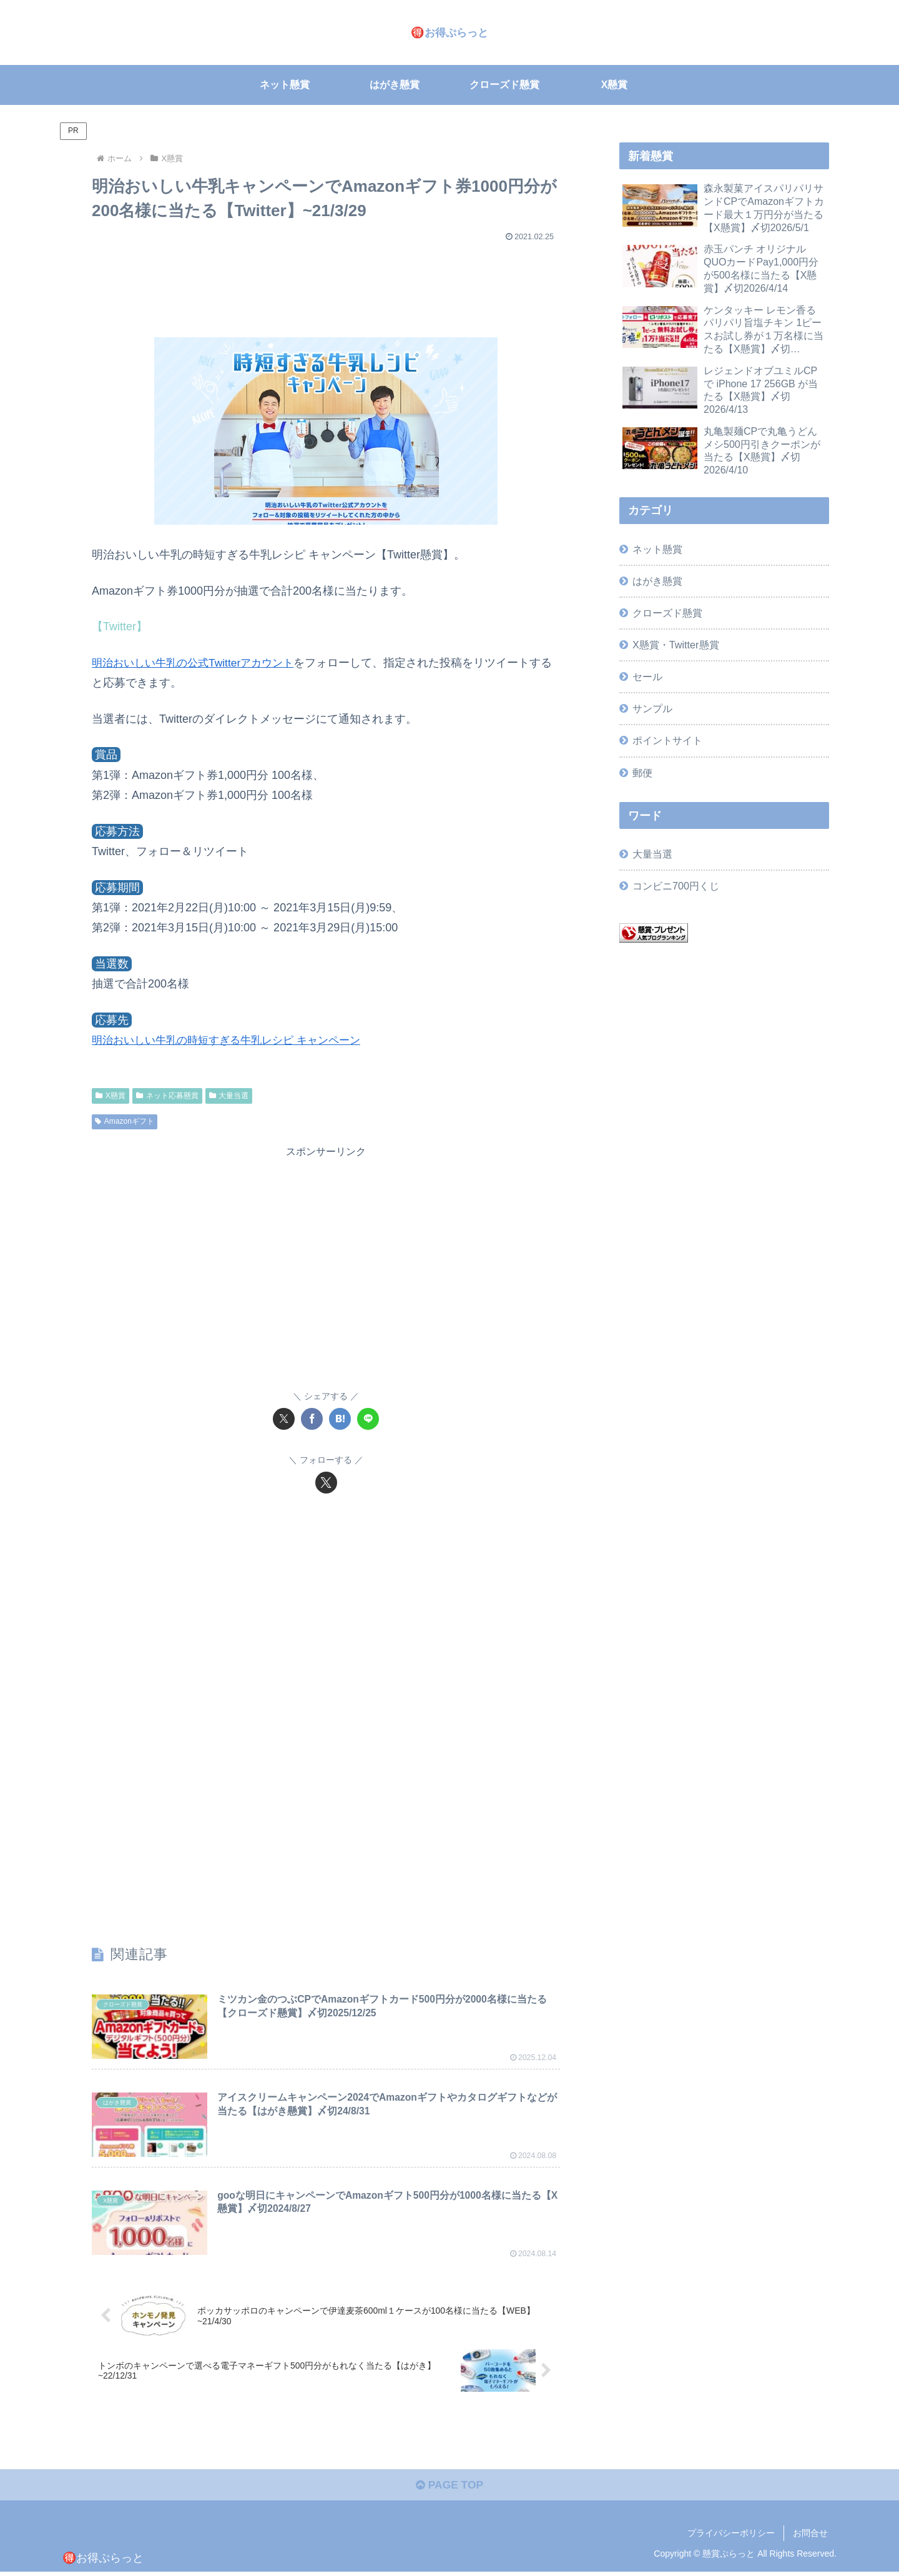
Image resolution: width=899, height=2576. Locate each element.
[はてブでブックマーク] (340, 1419)
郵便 (642, 772)
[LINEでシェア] (368, 1419)
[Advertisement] (326, 283)
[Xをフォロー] (326, 1483)
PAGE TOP (449, 2489)
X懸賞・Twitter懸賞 (675, 644)
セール (647, 676)
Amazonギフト (124, 1121)
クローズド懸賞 (667, 612)
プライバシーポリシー (731, 2537)
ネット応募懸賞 (167, 1095)
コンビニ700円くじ (675, 885)
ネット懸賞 (657, 549)
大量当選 (229, 1095)
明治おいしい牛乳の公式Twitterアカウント (198, 662)
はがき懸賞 (657, 581)
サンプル (652, 708)
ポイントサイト (667, 740)
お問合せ (810, 2537)
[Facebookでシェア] (312, 1419)
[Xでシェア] (284, 1419)
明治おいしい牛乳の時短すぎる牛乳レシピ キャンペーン (234, 1040)
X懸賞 (110, 1095)
